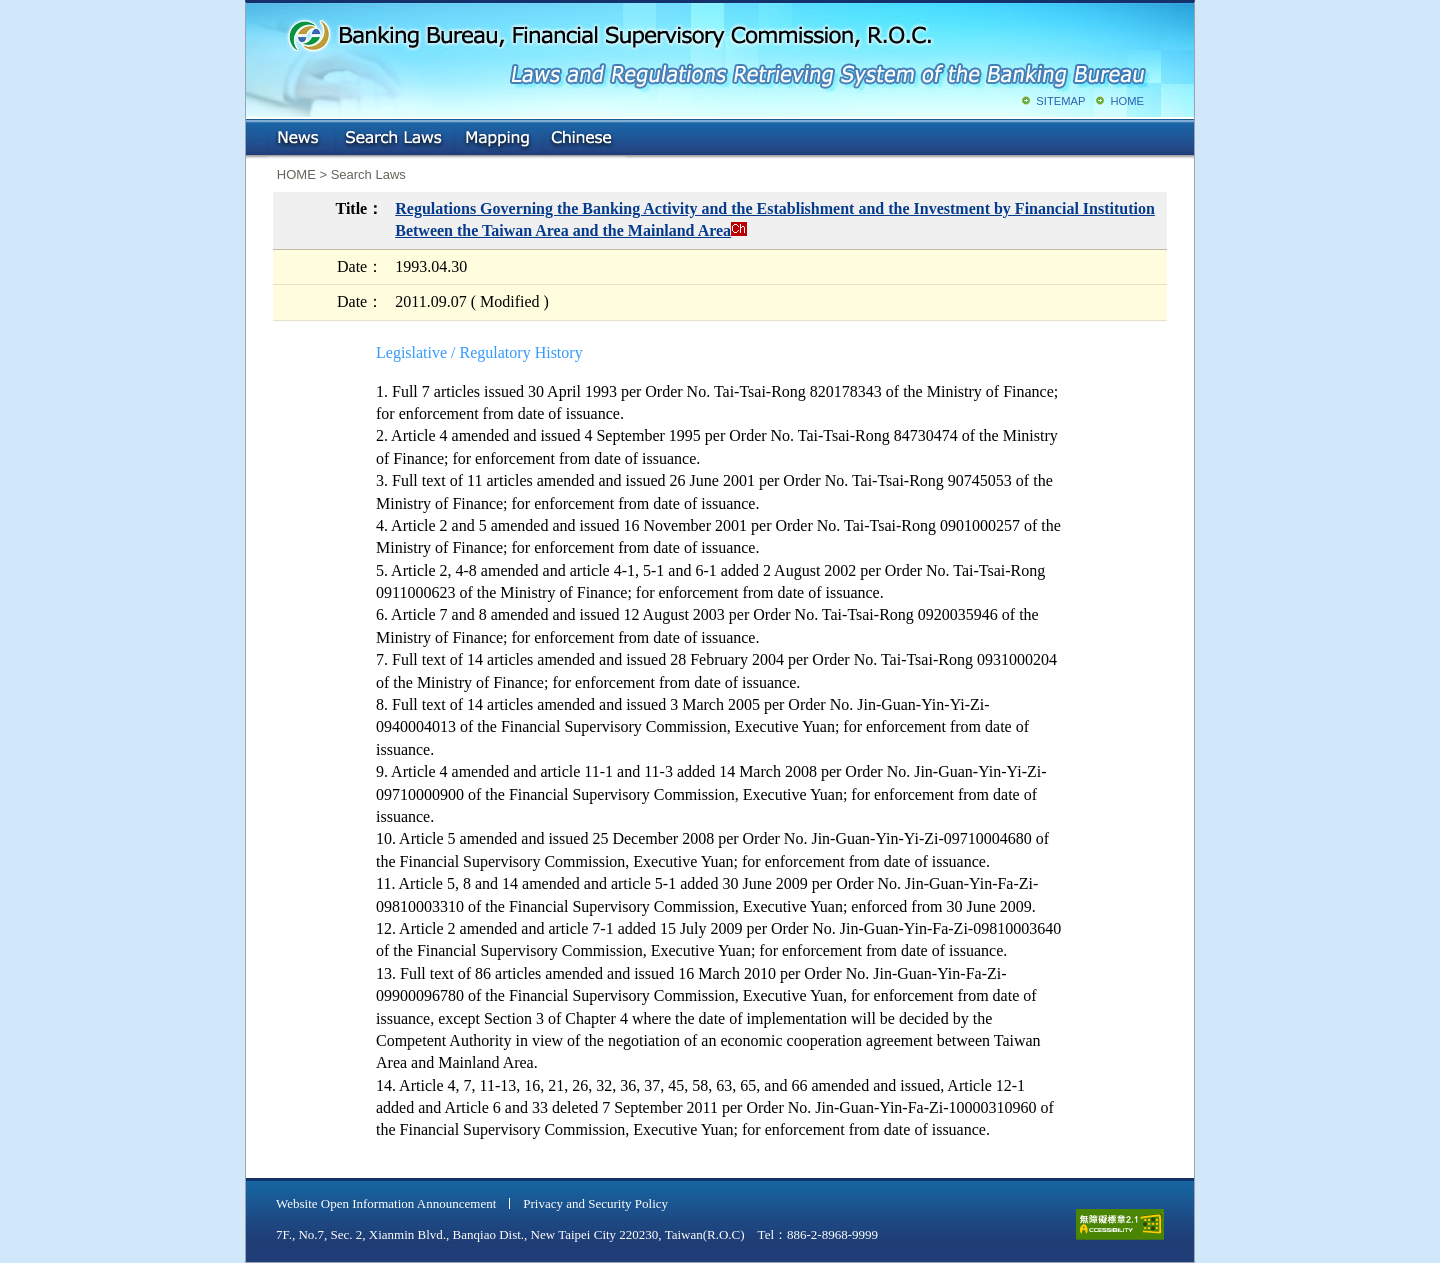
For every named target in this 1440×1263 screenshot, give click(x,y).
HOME (1127, 101)
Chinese (583, 139)
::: (260, 134)
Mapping (497, 139)
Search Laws (394, 139)
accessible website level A (1120, 1224)
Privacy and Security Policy (595, 1203)
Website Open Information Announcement (386, 1203)
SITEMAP (1060, 101)
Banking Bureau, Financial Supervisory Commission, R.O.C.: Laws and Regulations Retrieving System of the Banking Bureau (716, 50)
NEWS (300, 139)
